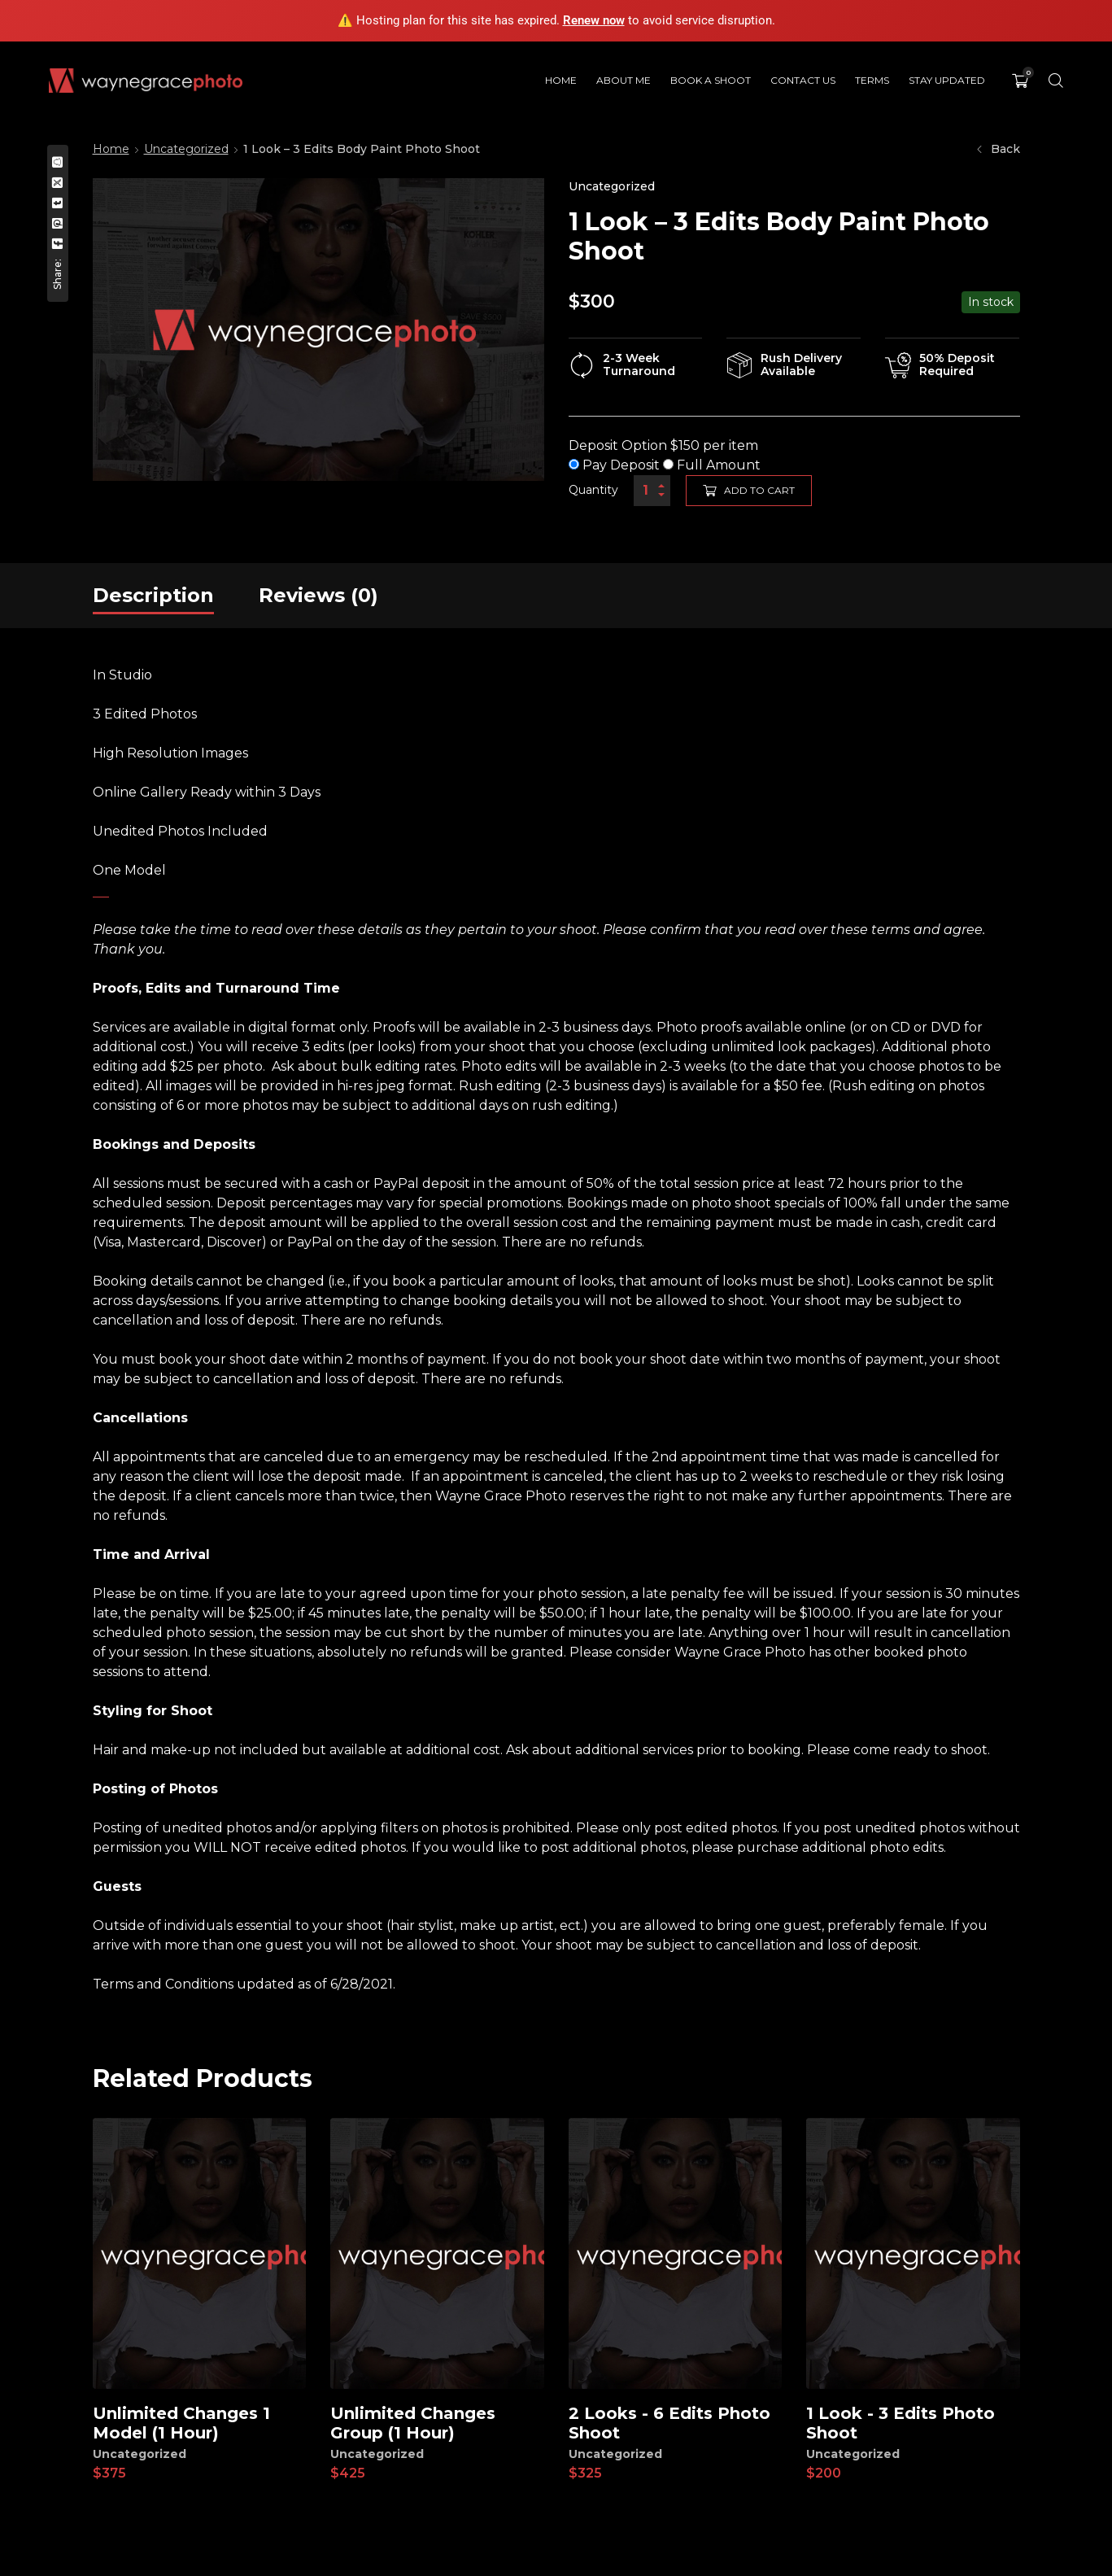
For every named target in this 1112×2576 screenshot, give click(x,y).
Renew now (594, 20)
